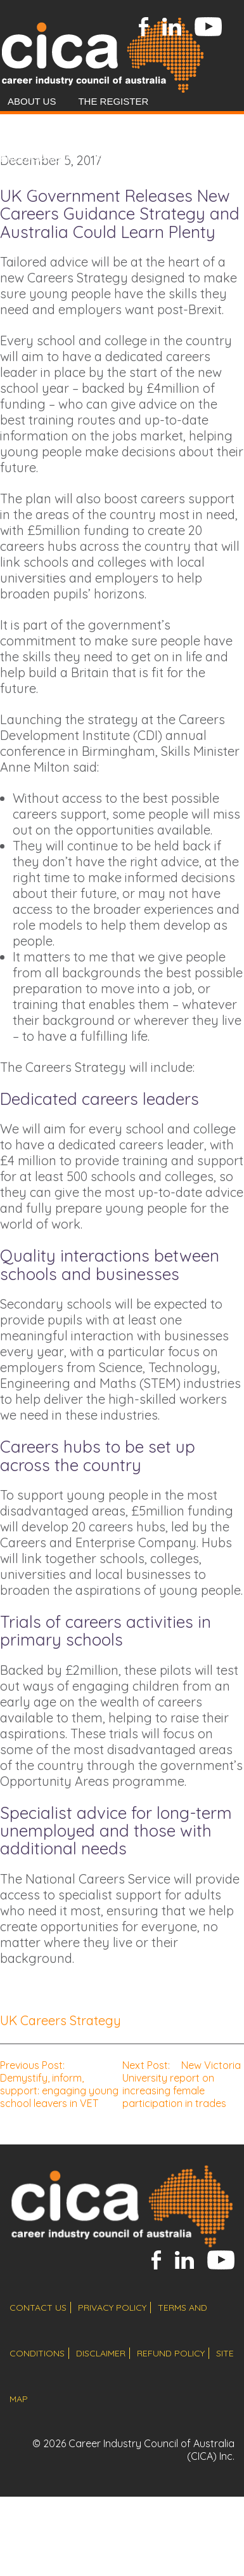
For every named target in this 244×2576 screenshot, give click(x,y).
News (24, 187)
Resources (90, 187)
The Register (113, 101)
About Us (32, 101)
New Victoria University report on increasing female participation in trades (181, 2084)
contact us (38, 2307)
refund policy (171, 2353)
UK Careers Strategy (60, 2020)
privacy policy (112, 2307)
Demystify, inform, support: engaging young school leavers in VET (59, 2084)
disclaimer (100, 2353)
